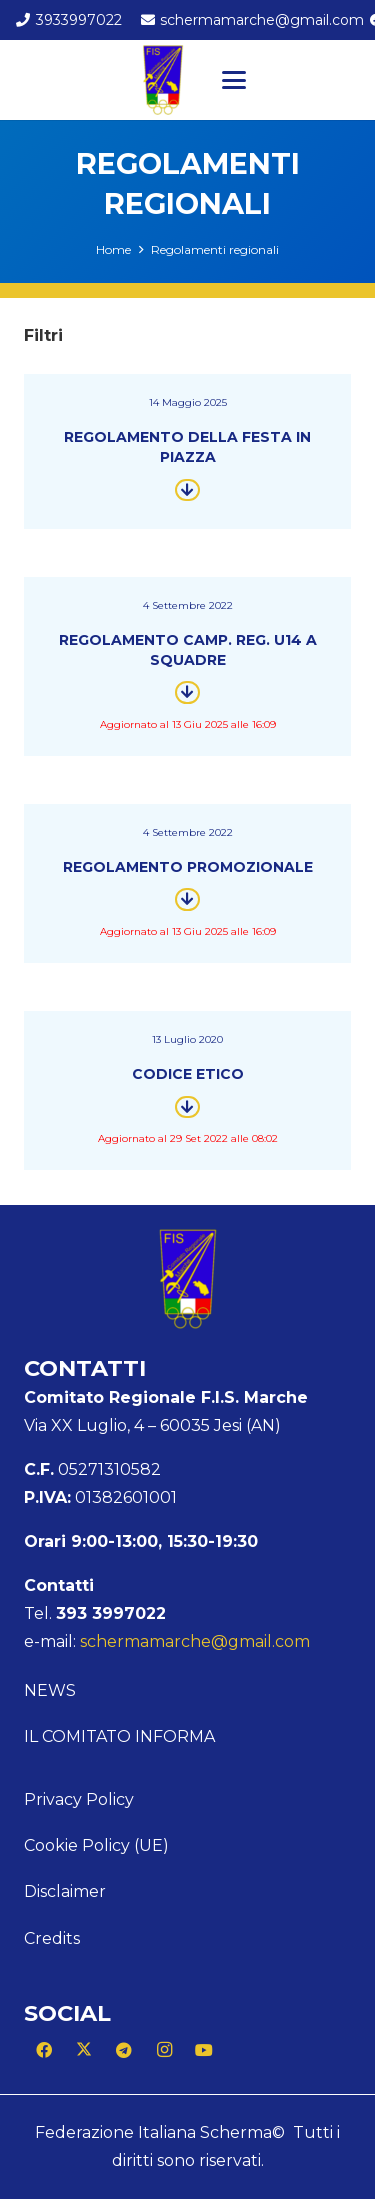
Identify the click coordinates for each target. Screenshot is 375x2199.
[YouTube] (204, 2050)
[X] (84, 2050)
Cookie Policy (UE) (96, 1845)
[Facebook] (44, 2050)
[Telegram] (124, 2050)
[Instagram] (164, 2050)
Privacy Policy (79, 1799)
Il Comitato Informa (119, 1736)
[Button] (187, 489)
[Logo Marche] (163, 80)
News (50, 1690)
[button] (234, 80)
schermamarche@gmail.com (195, 1641)
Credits (52, 1938)
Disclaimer (65, 1891)
